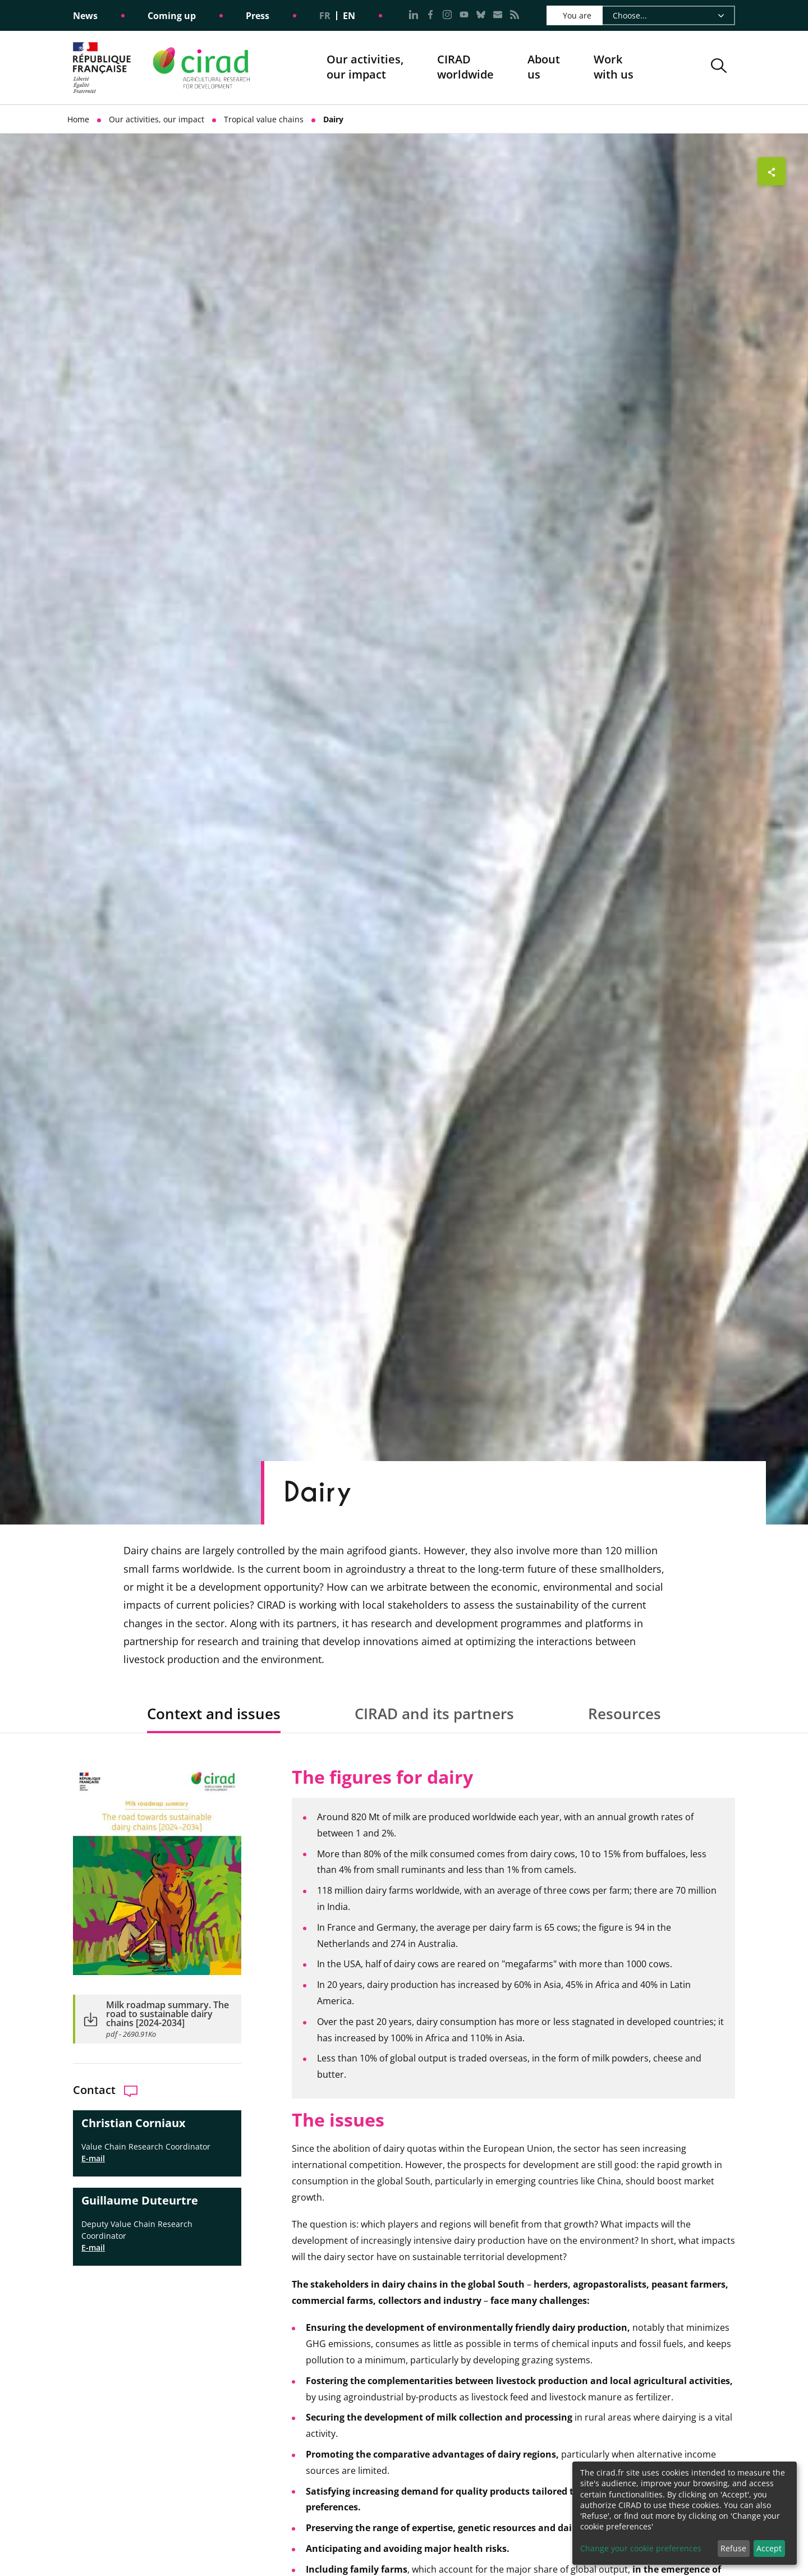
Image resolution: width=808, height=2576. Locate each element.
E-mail (93, 2158)
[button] (719, 68)
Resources (624, 1713)
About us (543, 68)
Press (257, 16)
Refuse (733, 2548)
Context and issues (214, 1713)
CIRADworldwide (465, 67)
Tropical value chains (264, 119)
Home (78, 119)
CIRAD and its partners (434, 1713)
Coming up (172, 16)
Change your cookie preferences (640, 2548)
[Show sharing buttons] (772, 171)
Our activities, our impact (365, 68)
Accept (769, 2548)
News (85, 16)
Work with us (613, 67)
